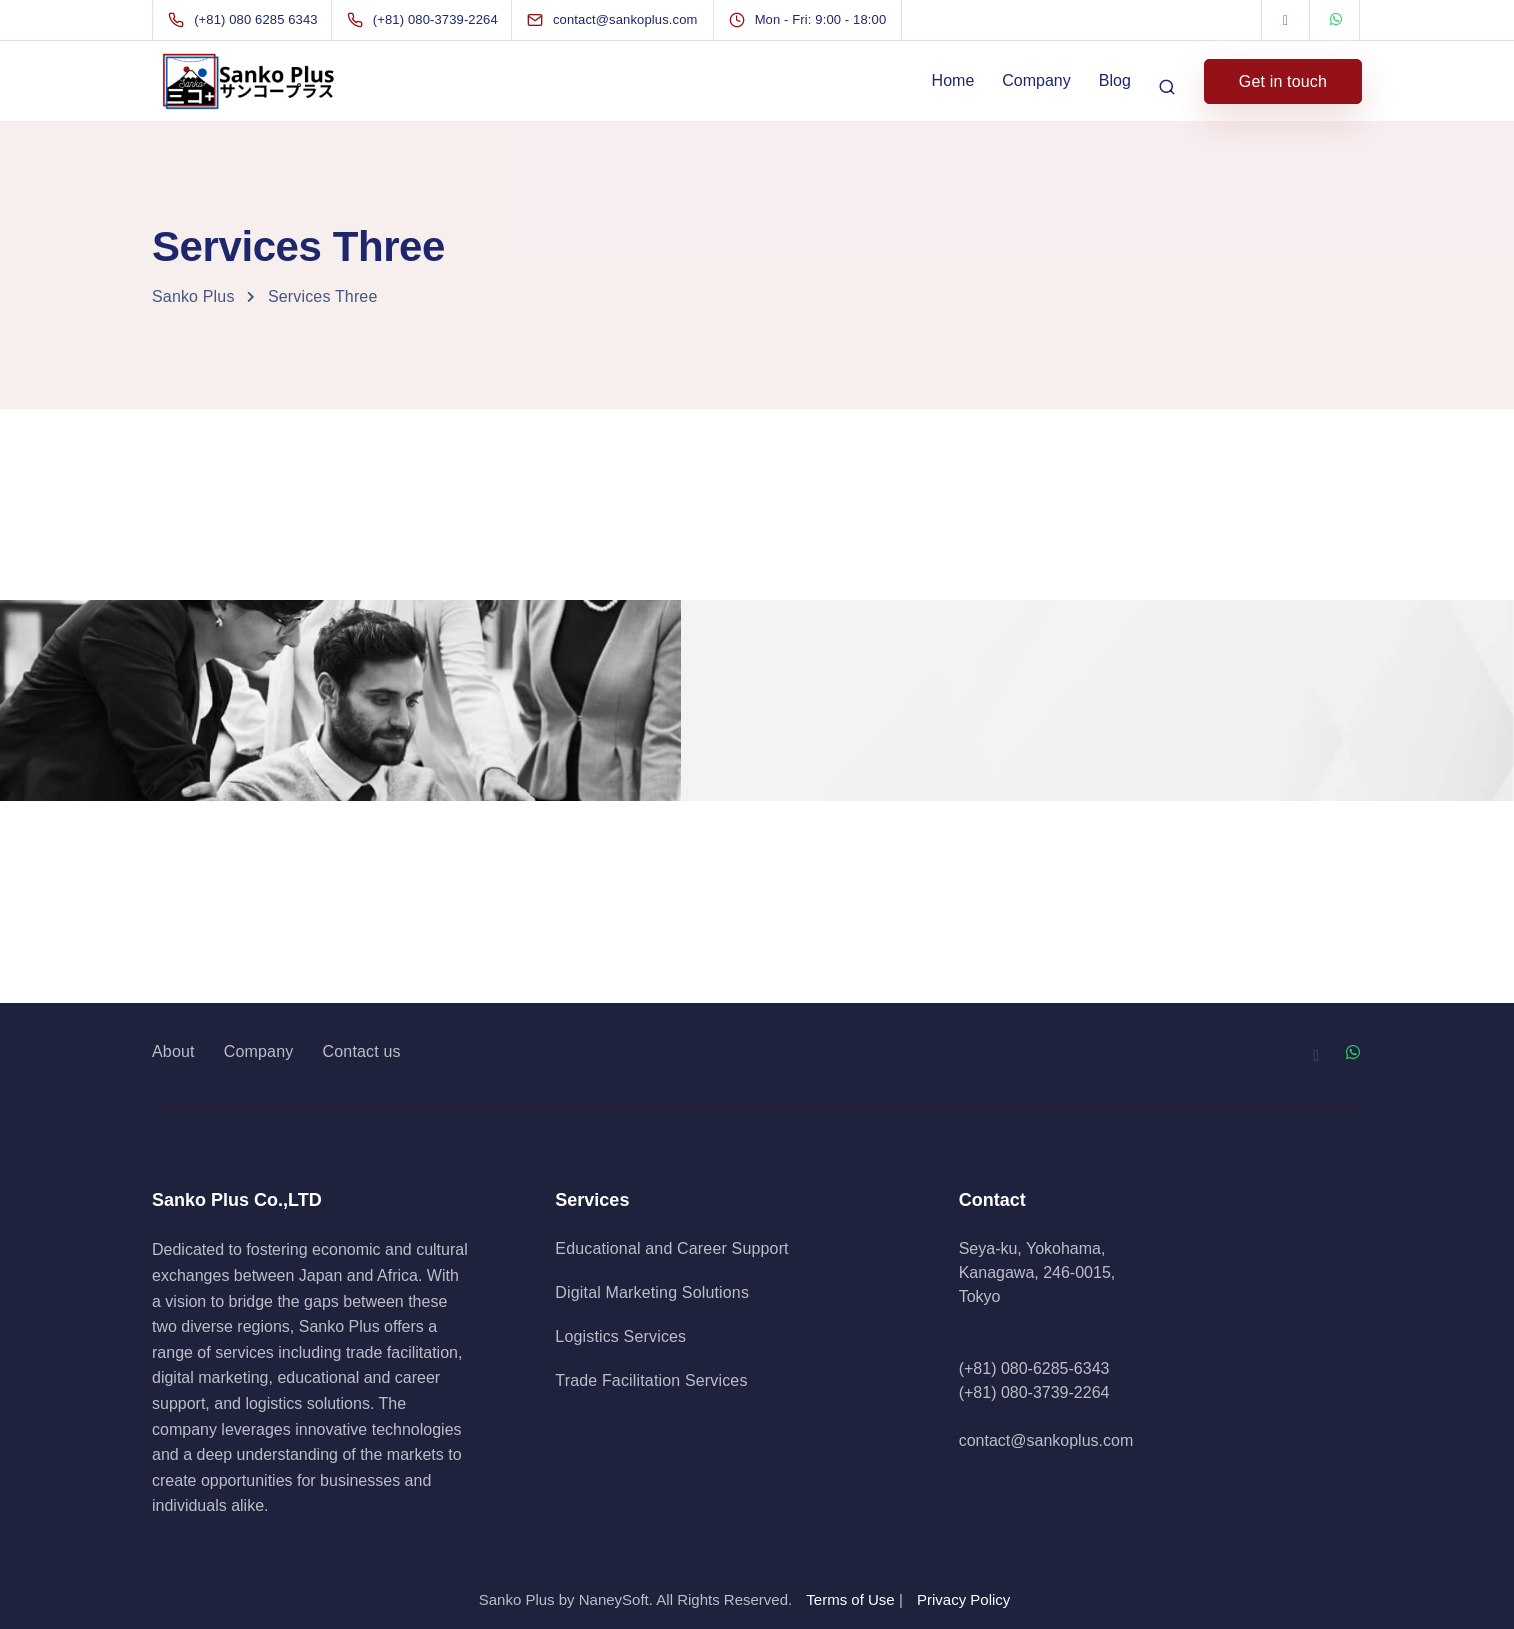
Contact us (362, 1051)
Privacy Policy (963, 1599)
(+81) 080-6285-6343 (1034, 1368)
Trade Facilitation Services (651, 1380)
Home (953, 80)
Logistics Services (620, 1336)
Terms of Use (850, 1599)
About (173, 1051)
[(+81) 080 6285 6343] (247, 20)
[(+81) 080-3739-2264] (426, 20)
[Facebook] (1286, 20)
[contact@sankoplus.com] (630, 19)
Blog (1115, 80)
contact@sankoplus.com (1046, 1440)
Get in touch (1283, 81)
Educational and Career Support (671, 1248)
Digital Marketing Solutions (652, 1292)
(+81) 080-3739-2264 (1034, 1392)
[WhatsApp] (1336, 20)
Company (1036, 80)
